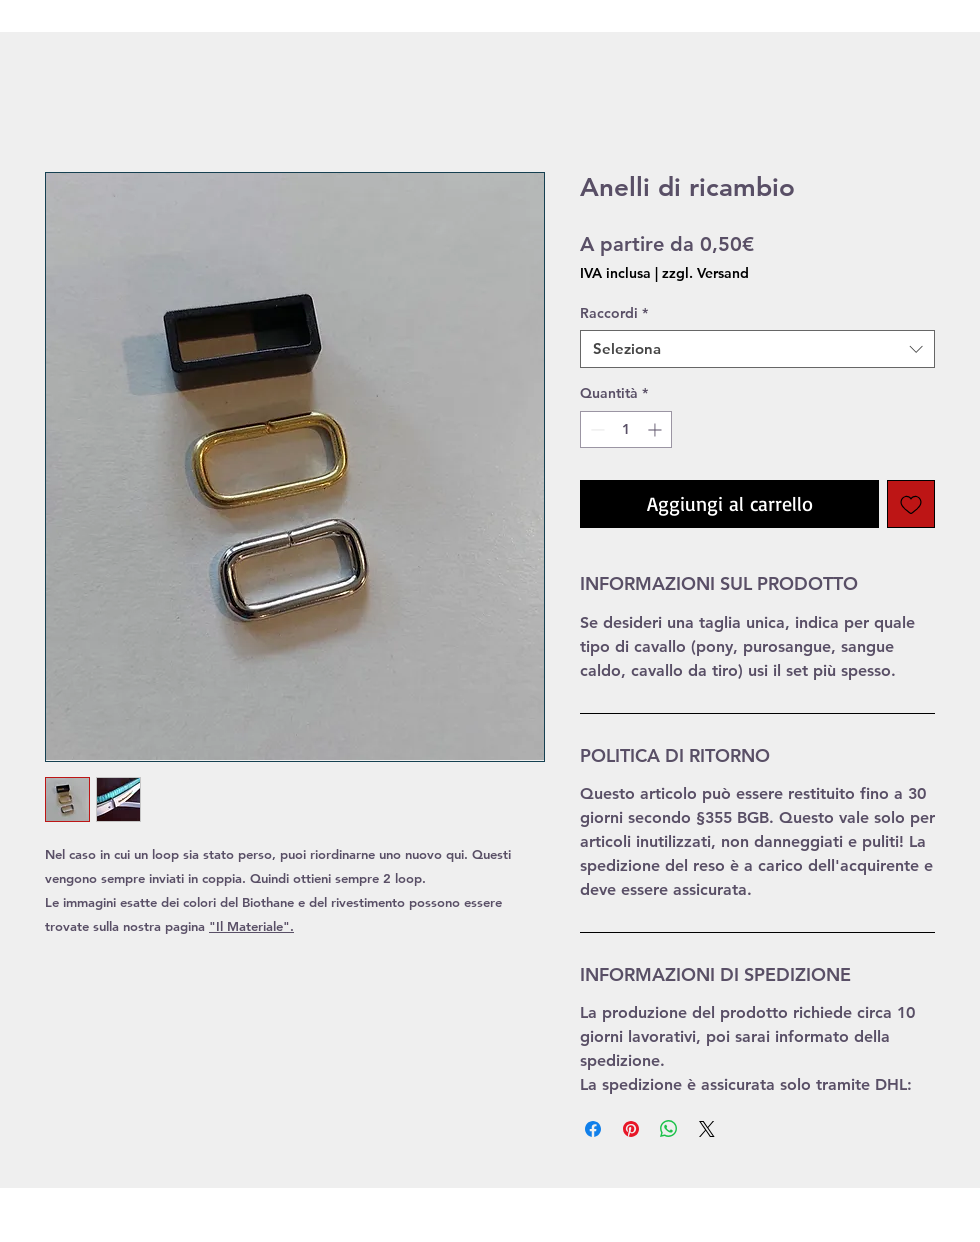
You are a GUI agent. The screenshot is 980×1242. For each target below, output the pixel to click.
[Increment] (656, 429)
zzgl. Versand (705, 273)
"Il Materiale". (251, 926)
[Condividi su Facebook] (593, 1129)
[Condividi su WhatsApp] (669, 1129)
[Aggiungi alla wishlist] (911, 504)
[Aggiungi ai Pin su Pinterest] (631, 1129)
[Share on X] (707, 1129)
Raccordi (614, 313)
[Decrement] (595, 429)
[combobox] (757, 349)
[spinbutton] (626, 429)
